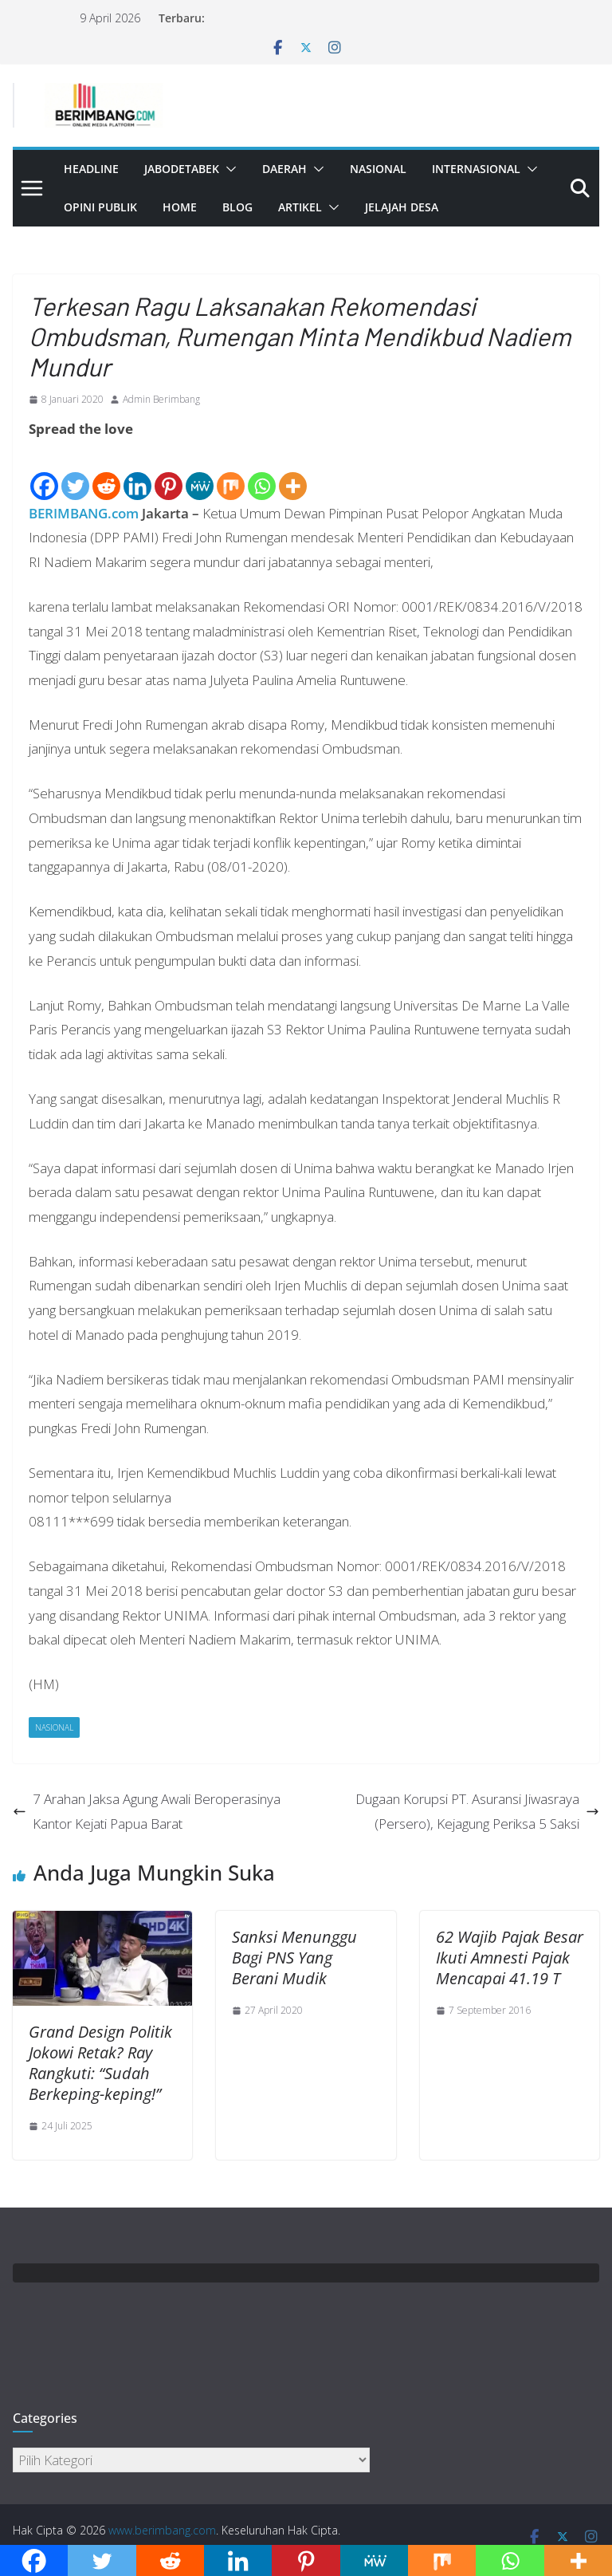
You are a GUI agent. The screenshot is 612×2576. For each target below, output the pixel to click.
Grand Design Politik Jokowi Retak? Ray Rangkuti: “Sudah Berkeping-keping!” (100, 2063)
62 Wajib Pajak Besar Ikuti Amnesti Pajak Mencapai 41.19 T (509, 1957)
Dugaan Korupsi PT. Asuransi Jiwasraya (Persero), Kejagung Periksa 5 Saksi (477, 1811)
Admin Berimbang (161, 399)
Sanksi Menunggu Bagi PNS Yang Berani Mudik (294, 1957)
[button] (228, 169)
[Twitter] (75, 472)
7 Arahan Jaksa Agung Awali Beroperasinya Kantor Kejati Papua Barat (146, 1811)
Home (180, 207)
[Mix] (231, 472)
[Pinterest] (168, 472)
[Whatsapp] (262, 472)
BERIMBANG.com (84, 513)
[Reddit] (106, 472)
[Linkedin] (137, 472)
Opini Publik (100, 207)
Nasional (378, 168)
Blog (237, 207)
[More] (293, 472)
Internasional (476, 168)
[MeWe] (200, 472)
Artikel (300, 207)
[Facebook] (44, 472)
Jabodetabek (181, 168)
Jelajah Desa (401, 207)
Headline (91, 168)
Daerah (284, 168)
